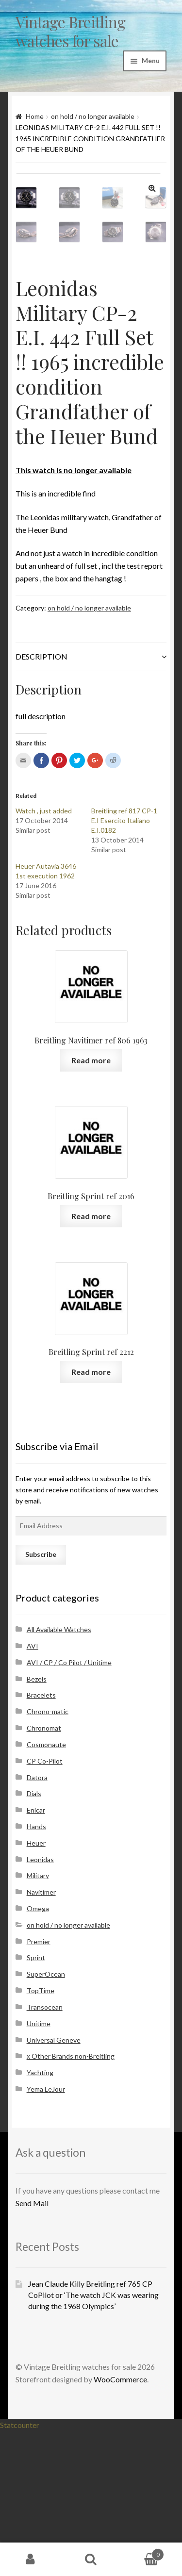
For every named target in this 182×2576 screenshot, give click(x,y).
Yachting (40, 2217)
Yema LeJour (46, 2233)
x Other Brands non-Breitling (71, 2200)
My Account (30, 2559)
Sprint (36, 2102)
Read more (91, 1204)
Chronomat (44, 1872)
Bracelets (41, 1839)
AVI (32, 1790)
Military (38, 2020)
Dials (34, 1938)
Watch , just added (44, 955)
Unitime (38, 2168)
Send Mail (32, 2347)
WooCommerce (120, 2523)
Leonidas (40, 2004)
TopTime (40, 2135)
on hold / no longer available (92, 116)
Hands (36, 1971)
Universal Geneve (54, 2184)
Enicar (36, 1954)
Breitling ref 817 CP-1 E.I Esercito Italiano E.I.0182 (124, 965)
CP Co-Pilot (45, 1905)
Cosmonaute (46, 1889)
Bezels (37, 1823)
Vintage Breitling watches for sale (70, 31)
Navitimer (41, 2036)
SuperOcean (46, 2118)
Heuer (36, 1987)
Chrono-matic (47, 1856)
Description (41, 801)
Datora (37, 1922)
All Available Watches (59, 1774)
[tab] (91, 801)
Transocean (45, 2151)
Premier (38, 2086)
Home (35, 116)
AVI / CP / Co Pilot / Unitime (69, 1807)
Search (91, 2559)
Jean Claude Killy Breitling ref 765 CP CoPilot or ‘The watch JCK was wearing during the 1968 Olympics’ (93, 2439)
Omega (38, 2053)
